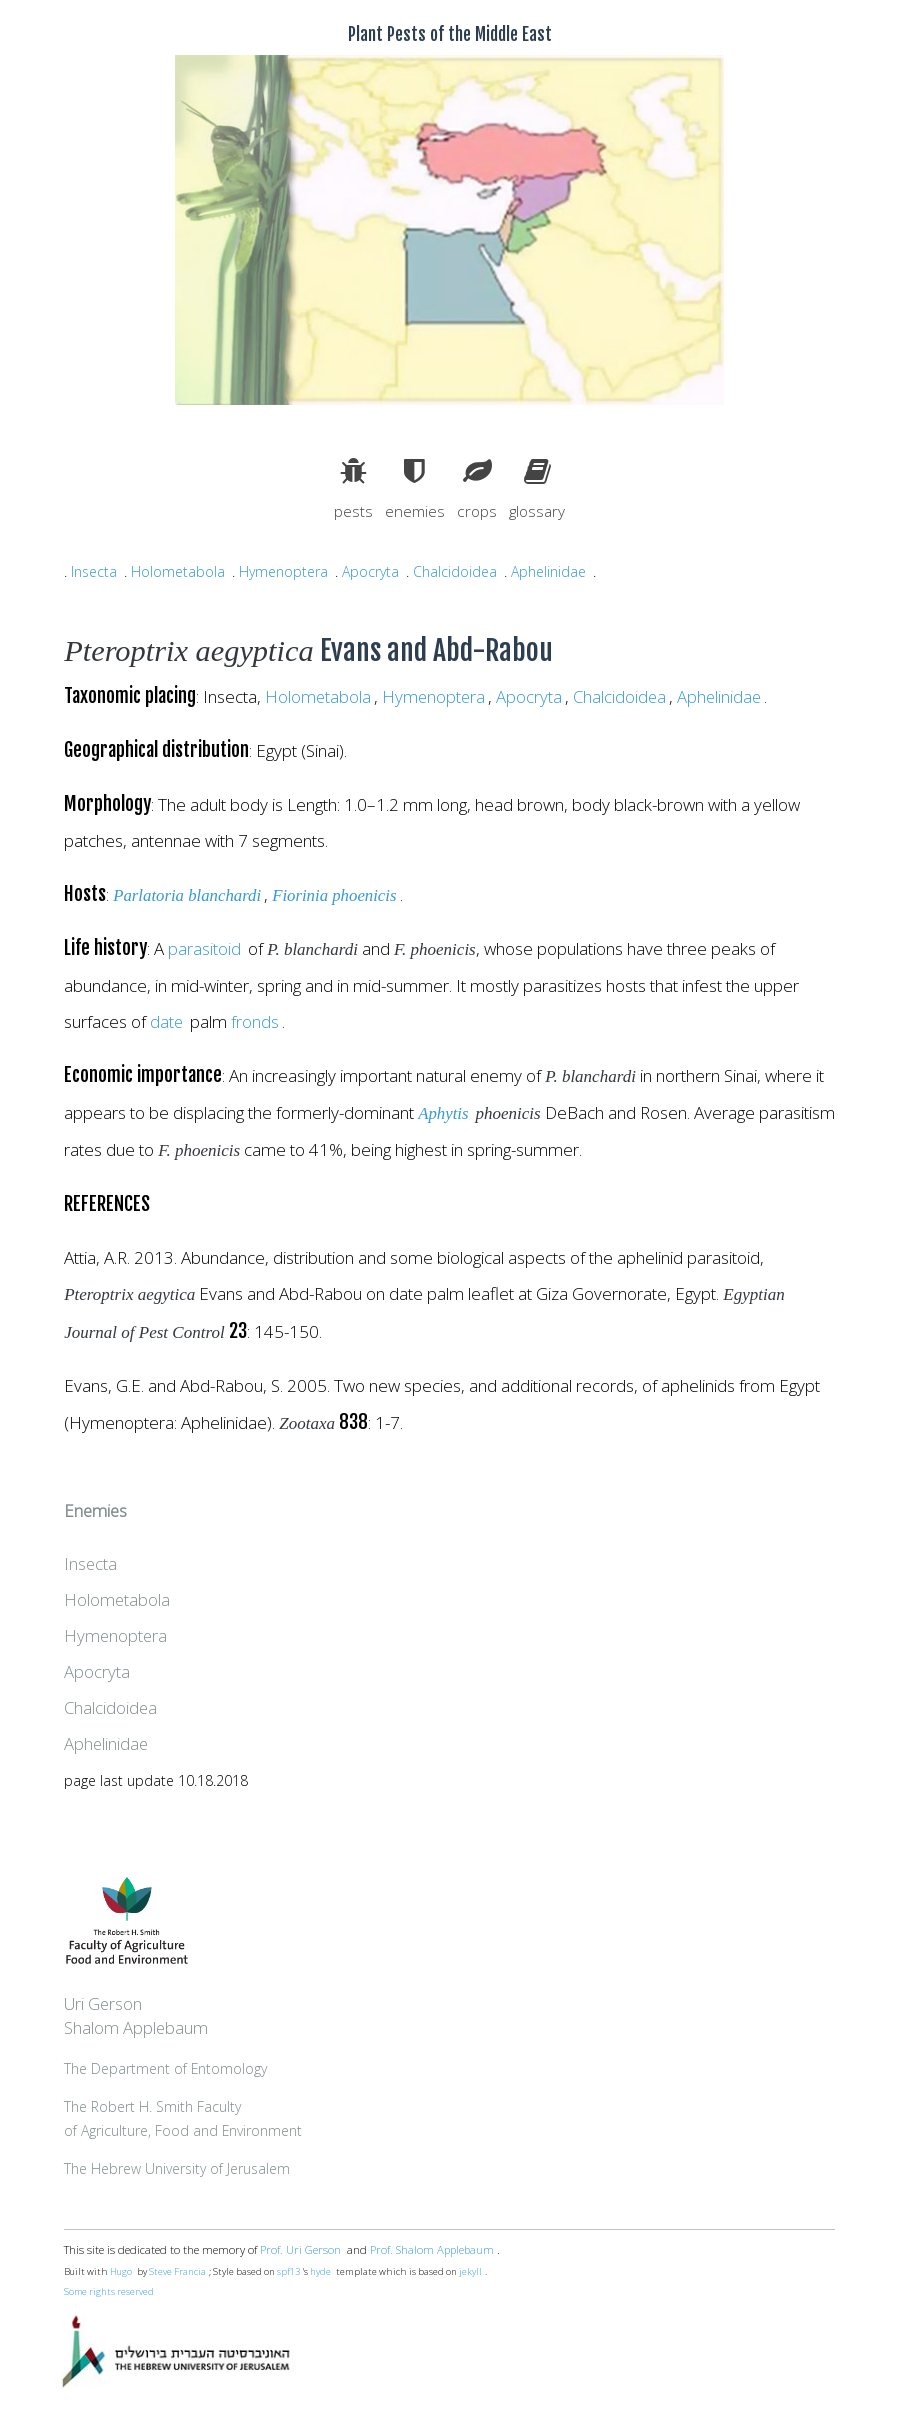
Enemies (96, 1511)
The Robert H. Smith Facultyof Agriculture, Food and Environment (184, 2119)
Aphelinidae (552, 571)
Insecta (94, 571)
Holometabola (178, 571)
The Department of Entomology (166, 2069)
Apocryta (372, 571)
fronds (256, 1022)
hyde (321, 2272)
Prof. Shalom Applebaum (433, 2250)
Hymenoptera (284, 571)
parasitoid (204, 949)
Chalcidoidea (458, 571)
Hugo (121, 2272)
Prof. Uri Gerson (300, 2250)
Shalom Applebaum (136, 2028)
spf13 (288, 2272)
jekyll (471, 2272)
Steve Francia (177, 2272)
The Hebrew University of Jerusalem (178, 2169)
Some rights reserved (110, 2292)
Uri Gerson (104, 2004)
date (167, 1022)
